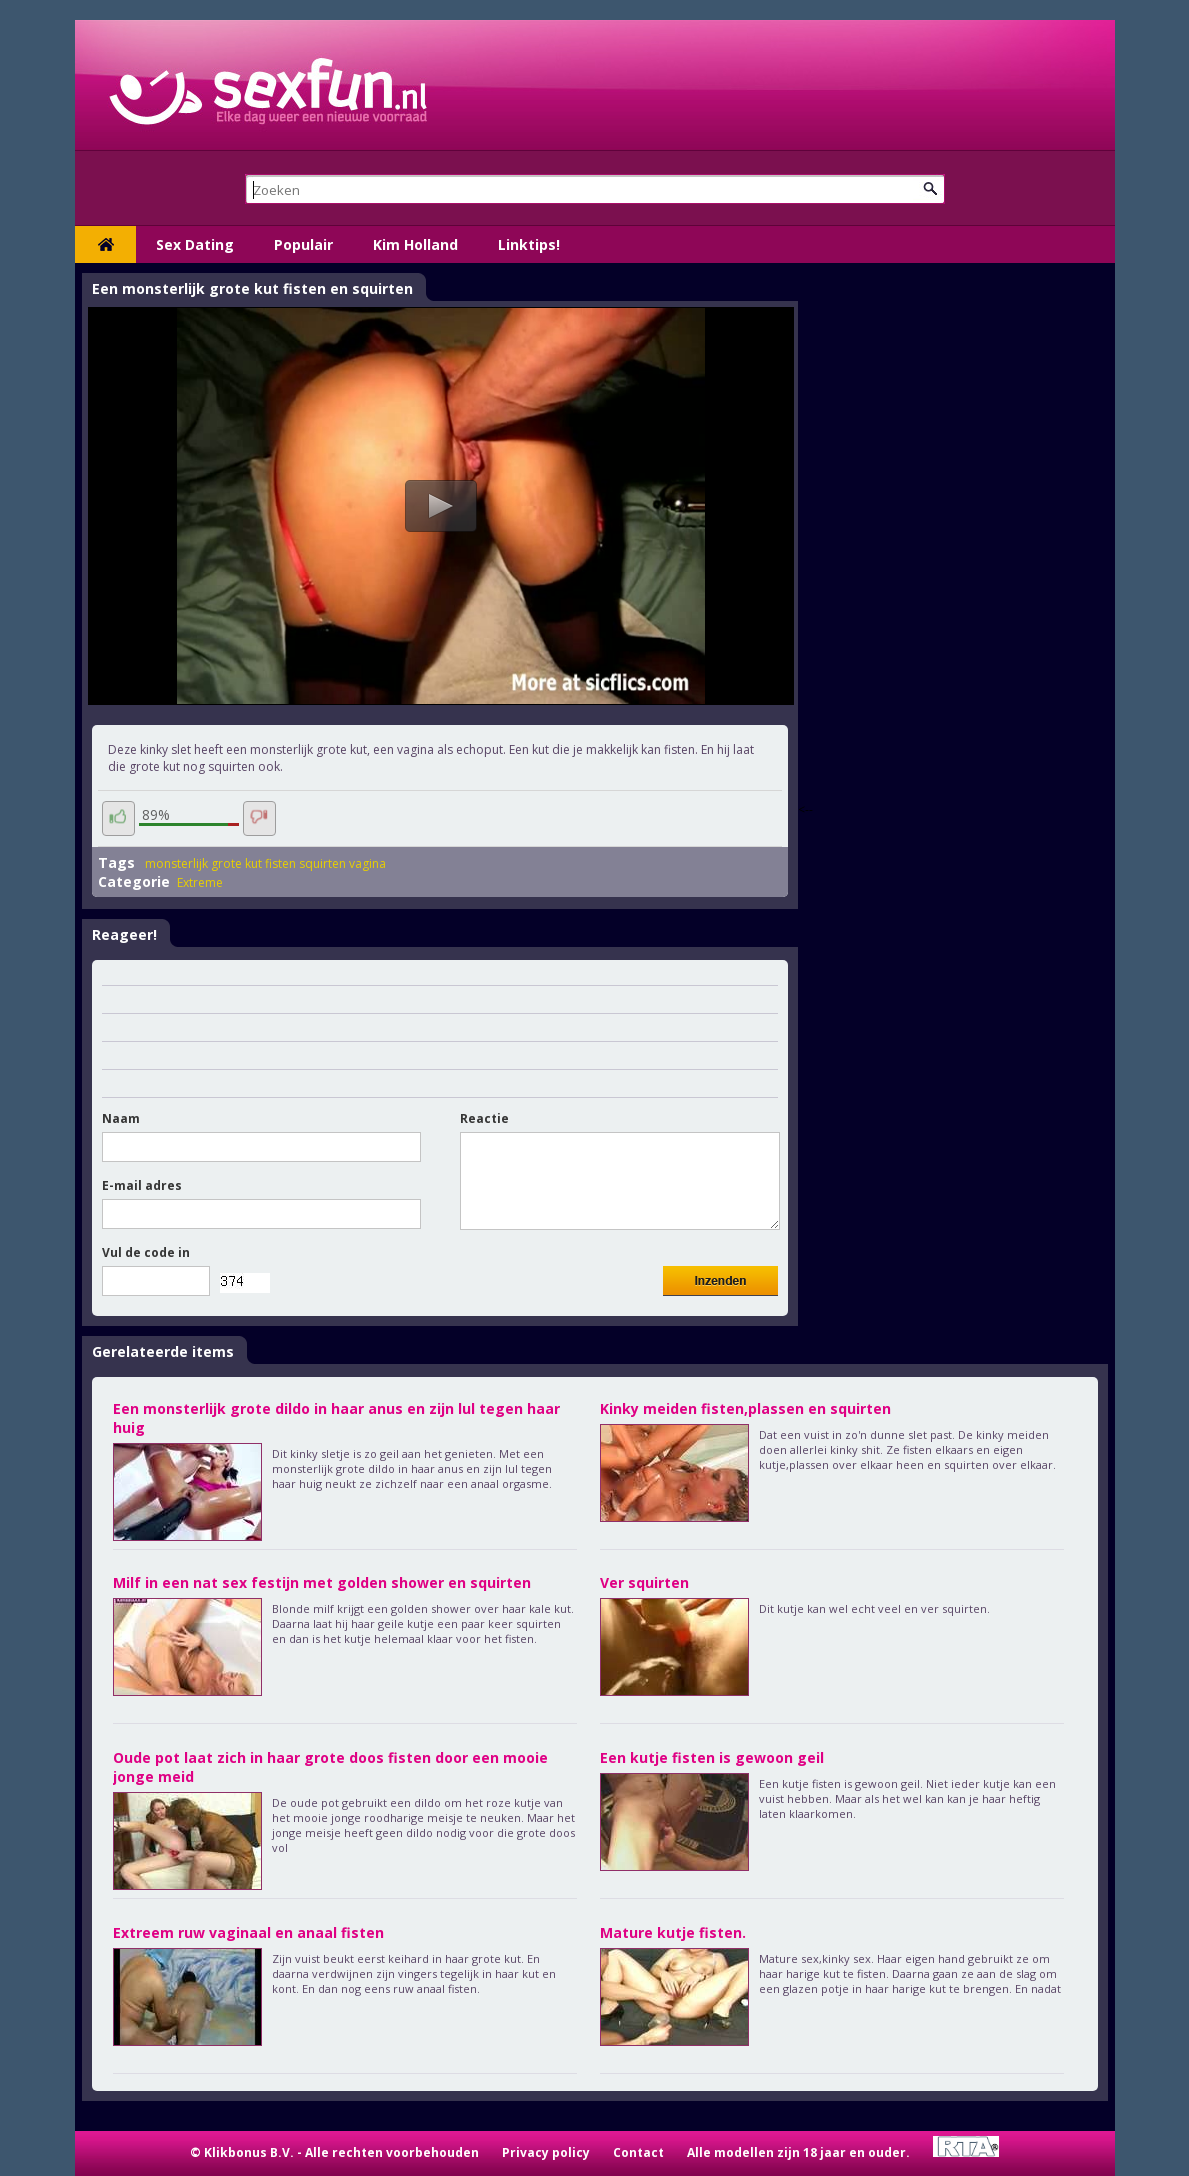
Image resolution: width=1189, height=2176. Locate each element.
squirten (322, 863)
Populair (303, 244)
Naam (121, 1118)
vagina (367, 863)
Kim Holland (415, 244)
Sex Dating (195, 244)
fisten (280, 863)
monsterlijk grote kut (203, 863)
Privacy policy (546, 2152)
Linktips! (529, 244)
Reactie (484, 1118)
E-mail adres (142, 1185)
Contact (638, 2152)
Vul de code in (146, 1252)
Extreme (200, 882)
